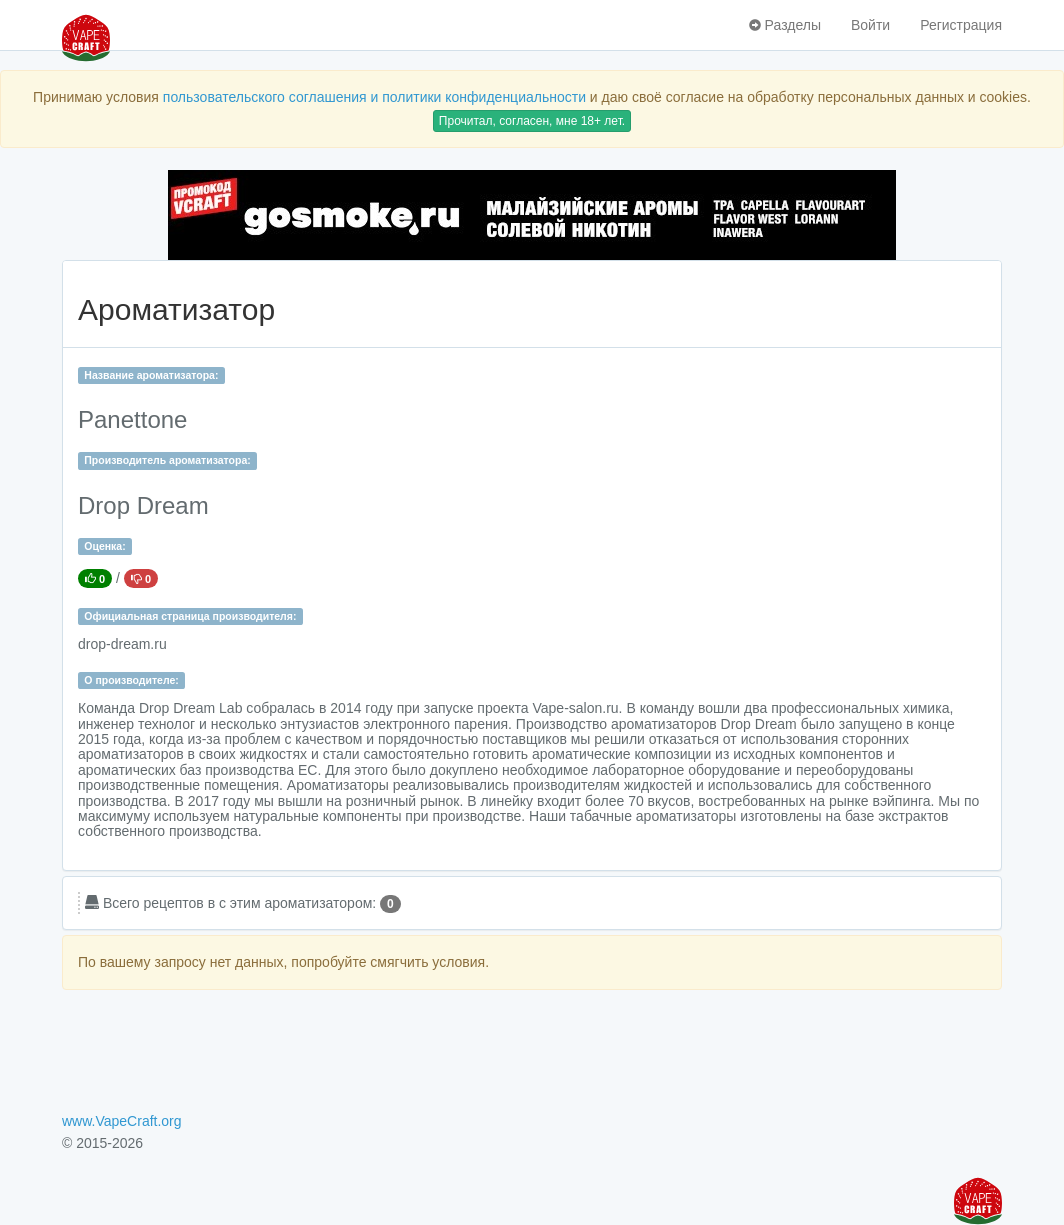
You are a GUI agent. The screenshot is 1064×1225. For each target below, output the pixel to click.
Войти (870, 25)
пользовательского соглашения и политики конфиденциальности (374, 97)
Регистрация (961, 25)
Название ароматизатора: (151, 375)
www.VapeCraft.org (122, 1121)
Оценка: (104, 546)
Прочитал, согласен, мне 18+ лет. (532, 121)
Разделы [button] (785, 25)
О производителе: (131, 680)
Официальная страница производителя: (190, 616)
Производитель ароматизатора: (167, 460)
